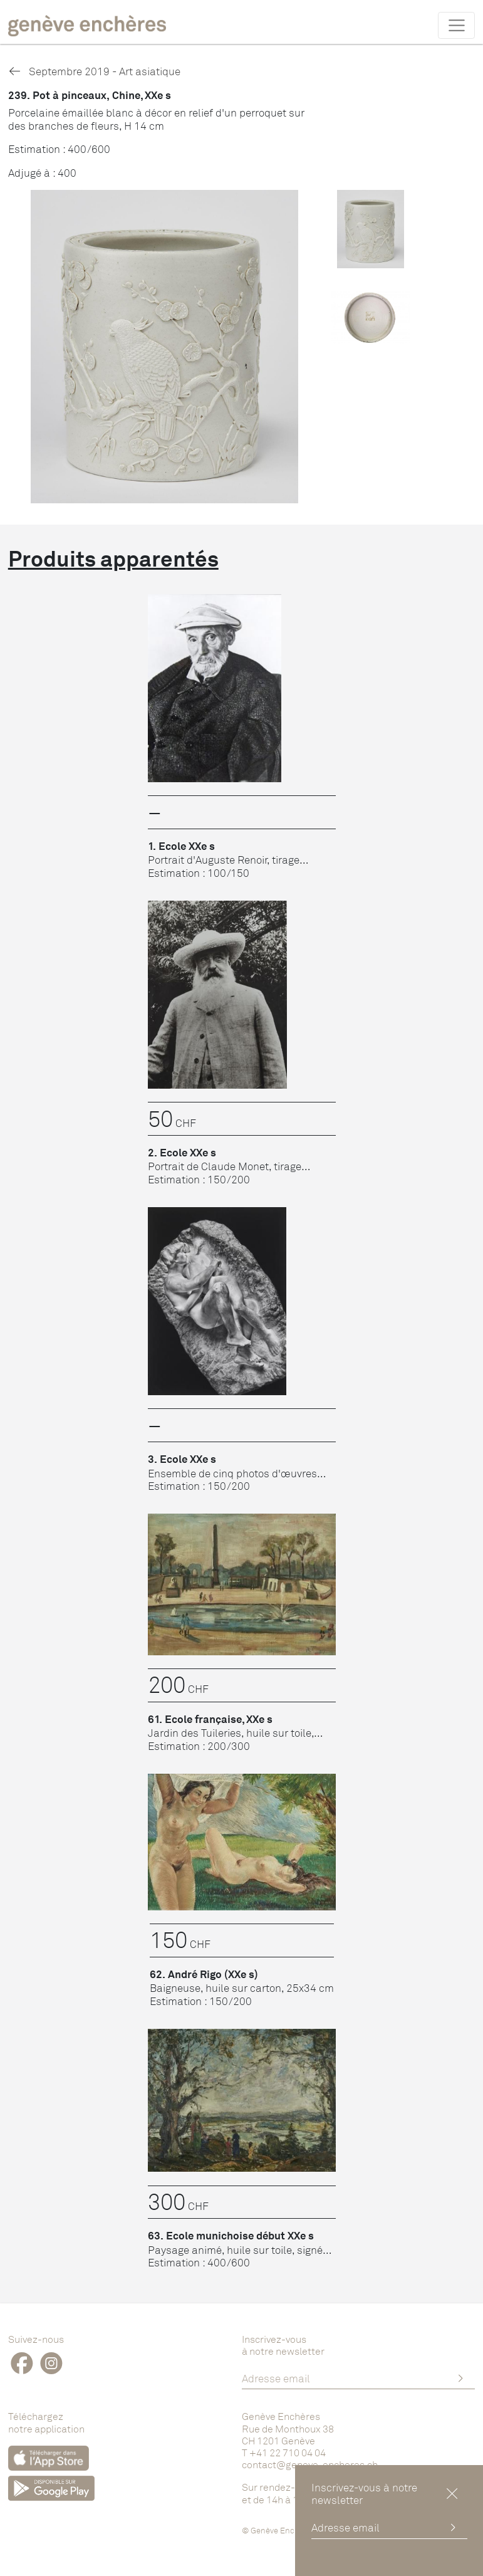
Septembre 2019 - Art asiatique (94, 71)
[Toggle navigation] (456, 25)
